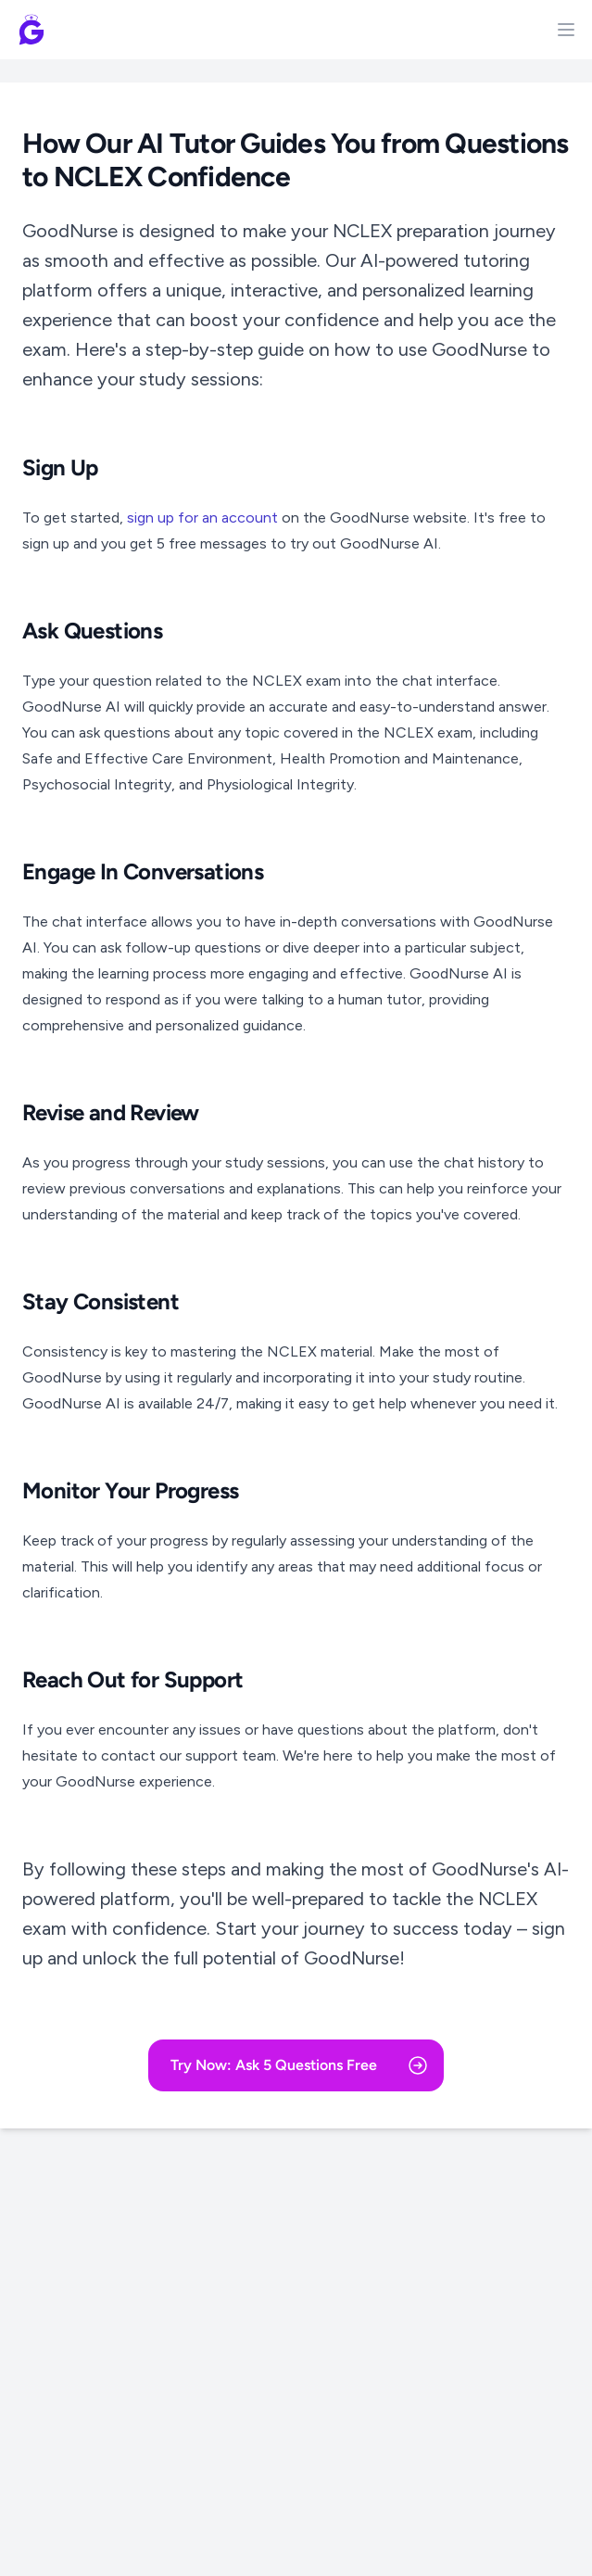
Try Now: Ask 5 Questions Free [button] (299, 2065)
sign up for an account (202, 517)
